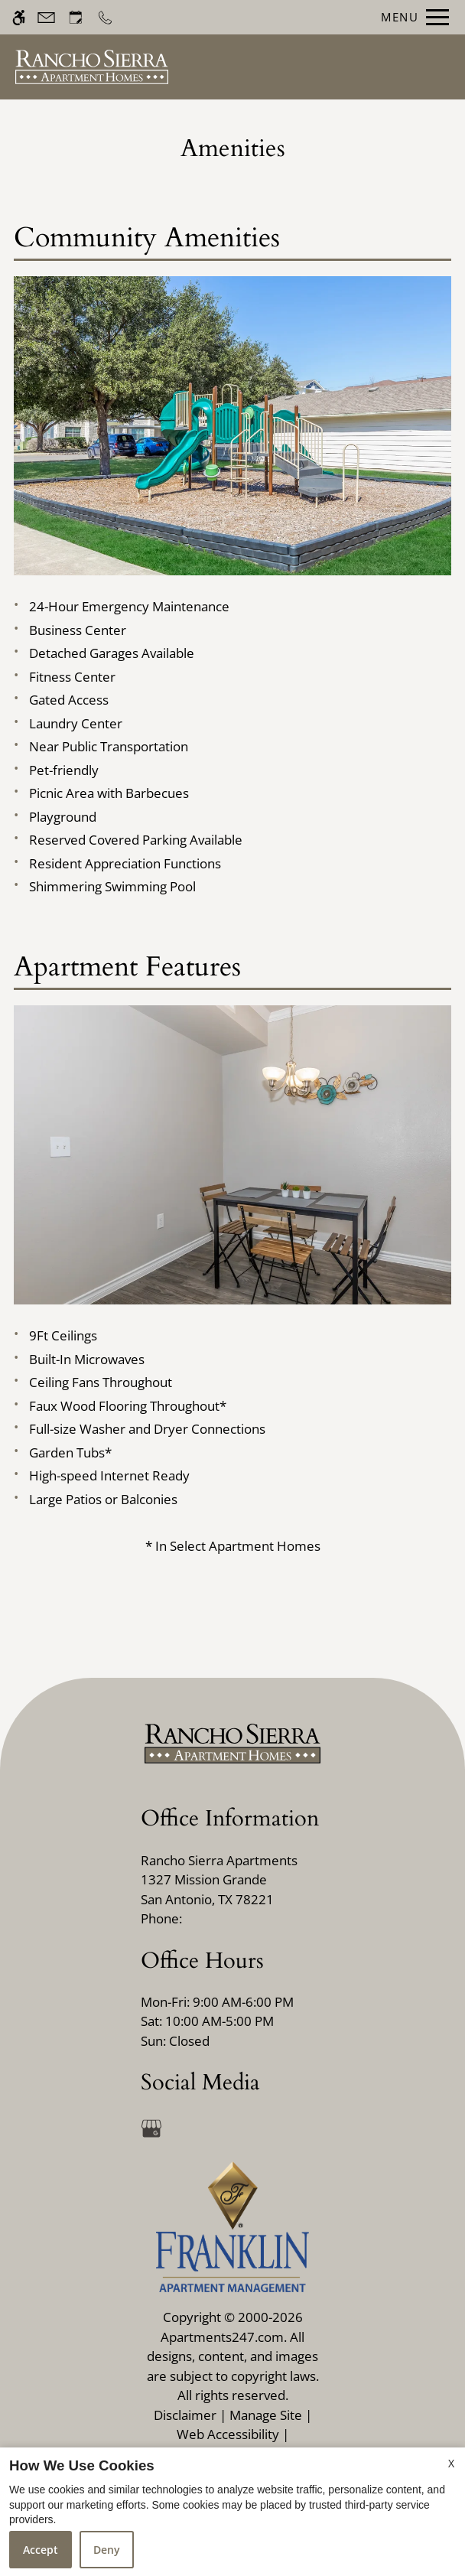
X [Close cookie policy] (451, 2463)
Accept (40, 2549)
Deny (106, 2549)
